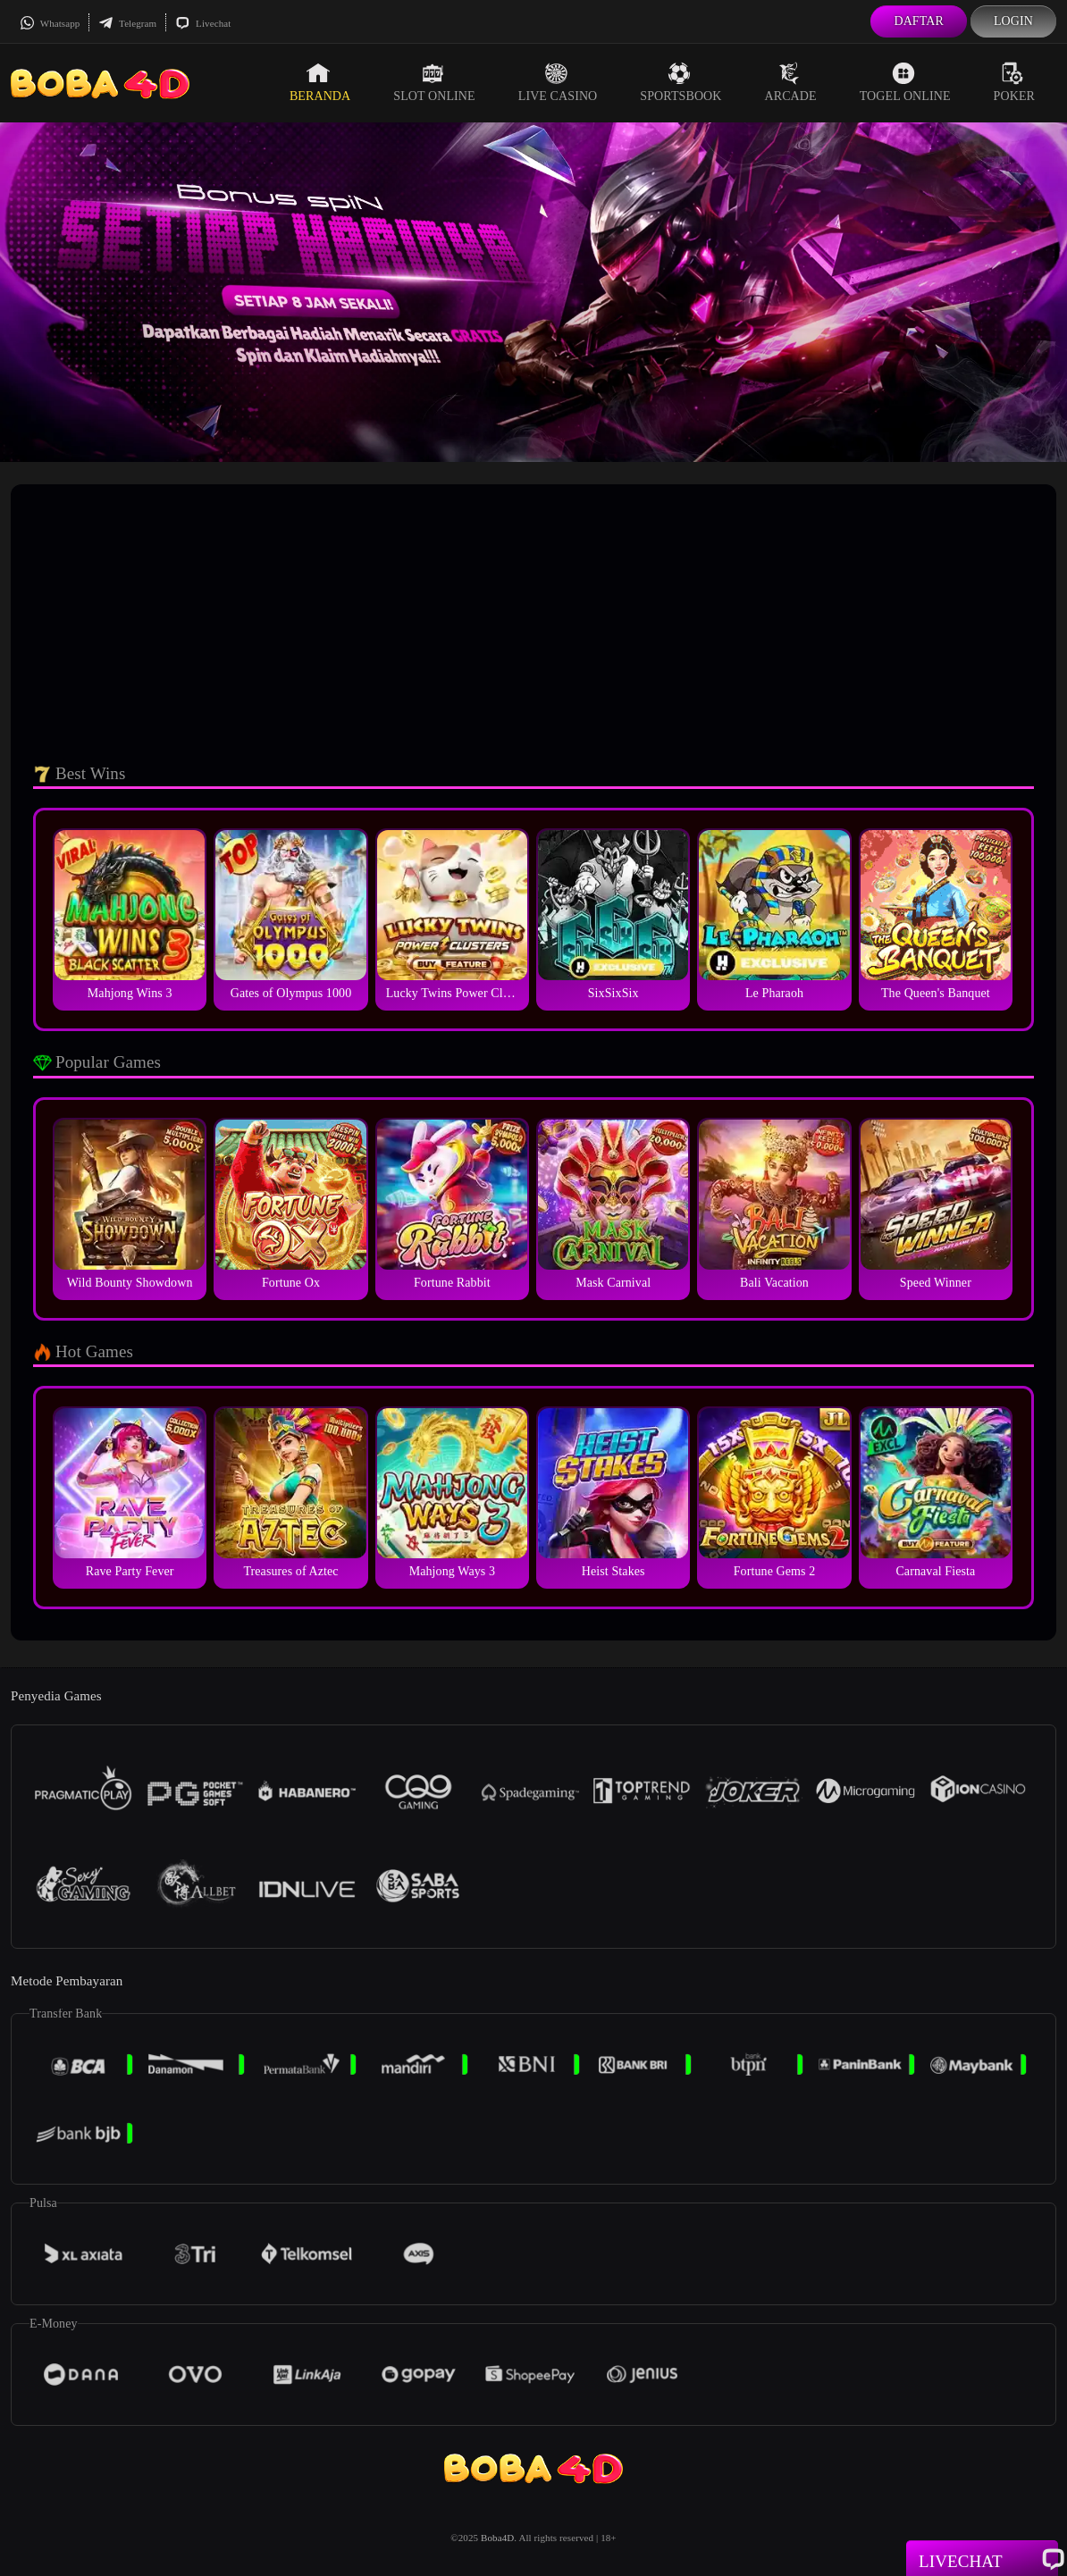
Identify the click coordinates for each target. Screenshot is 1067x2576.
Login (1013, 21)
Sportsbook (680, 82)
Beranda (320, 82)
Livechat (203, 23)
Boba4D (497, 2537)
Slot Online (434, 82)
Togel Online (905, 82)
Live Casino (558, 82)
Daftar (919, 21)
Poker (1014, 82)
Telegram (127, 23)
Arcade (791, 82)
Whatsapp (50, 23)
